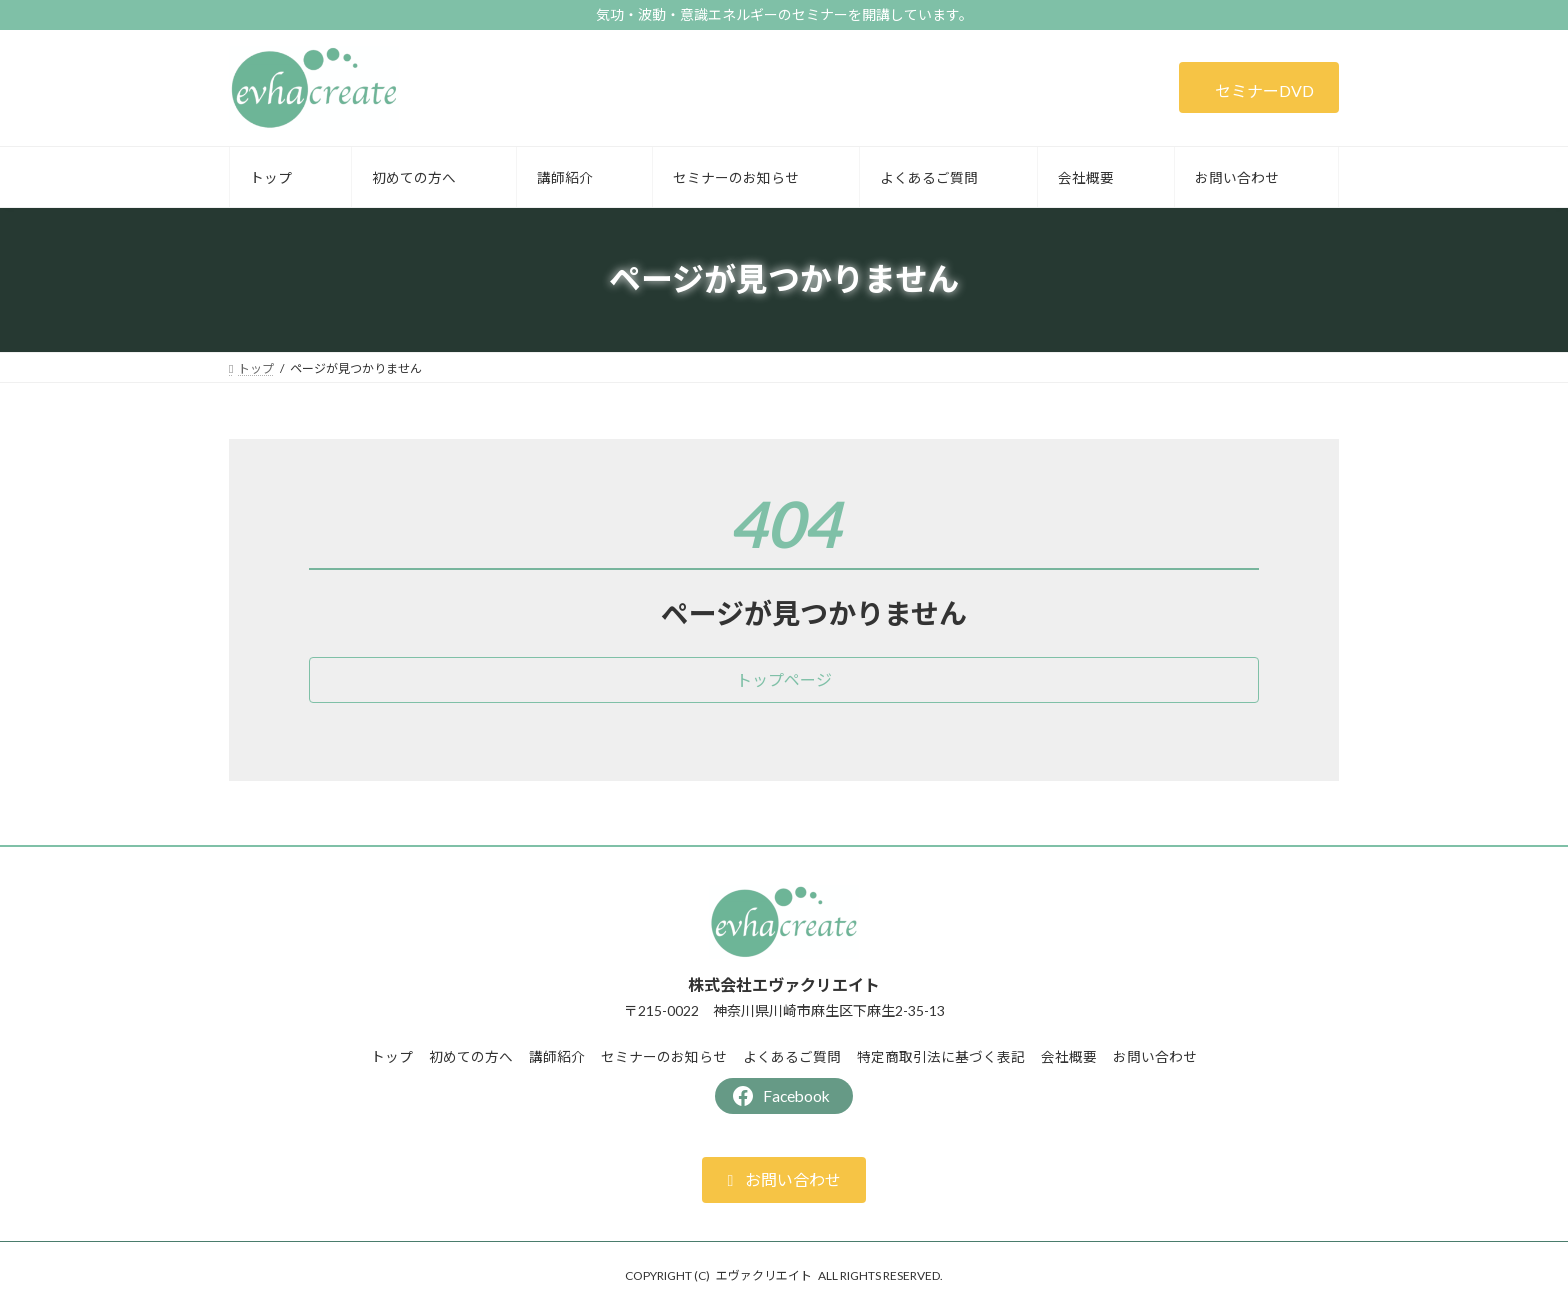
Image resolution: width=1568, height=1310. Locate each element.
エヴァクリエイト (764, 1275)
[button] (1259, 87)
